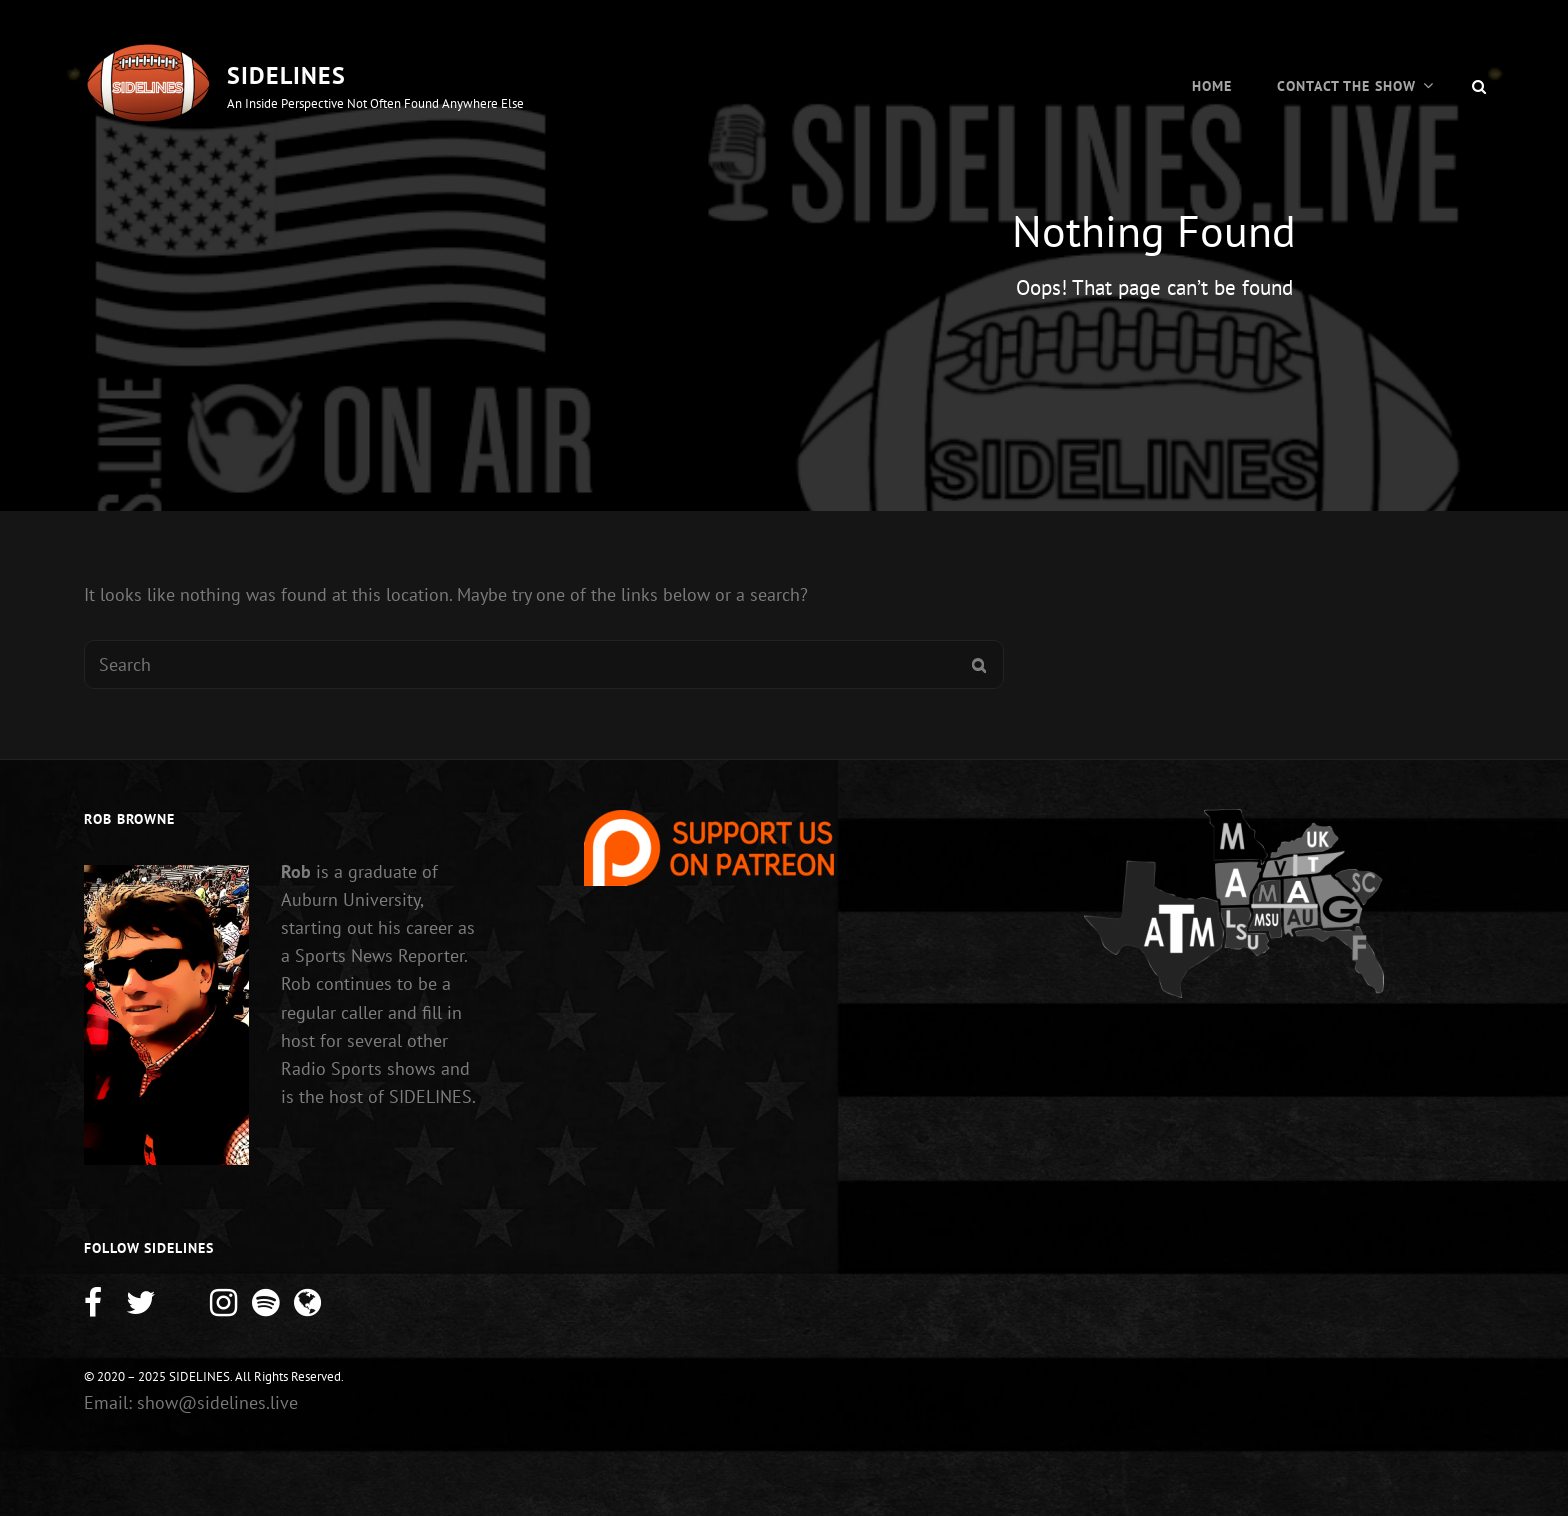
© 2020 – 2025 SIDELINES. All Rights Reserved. (214, 1376)
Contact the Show (1346, 86)
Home (1212, 86)
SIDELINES (286, 75)
